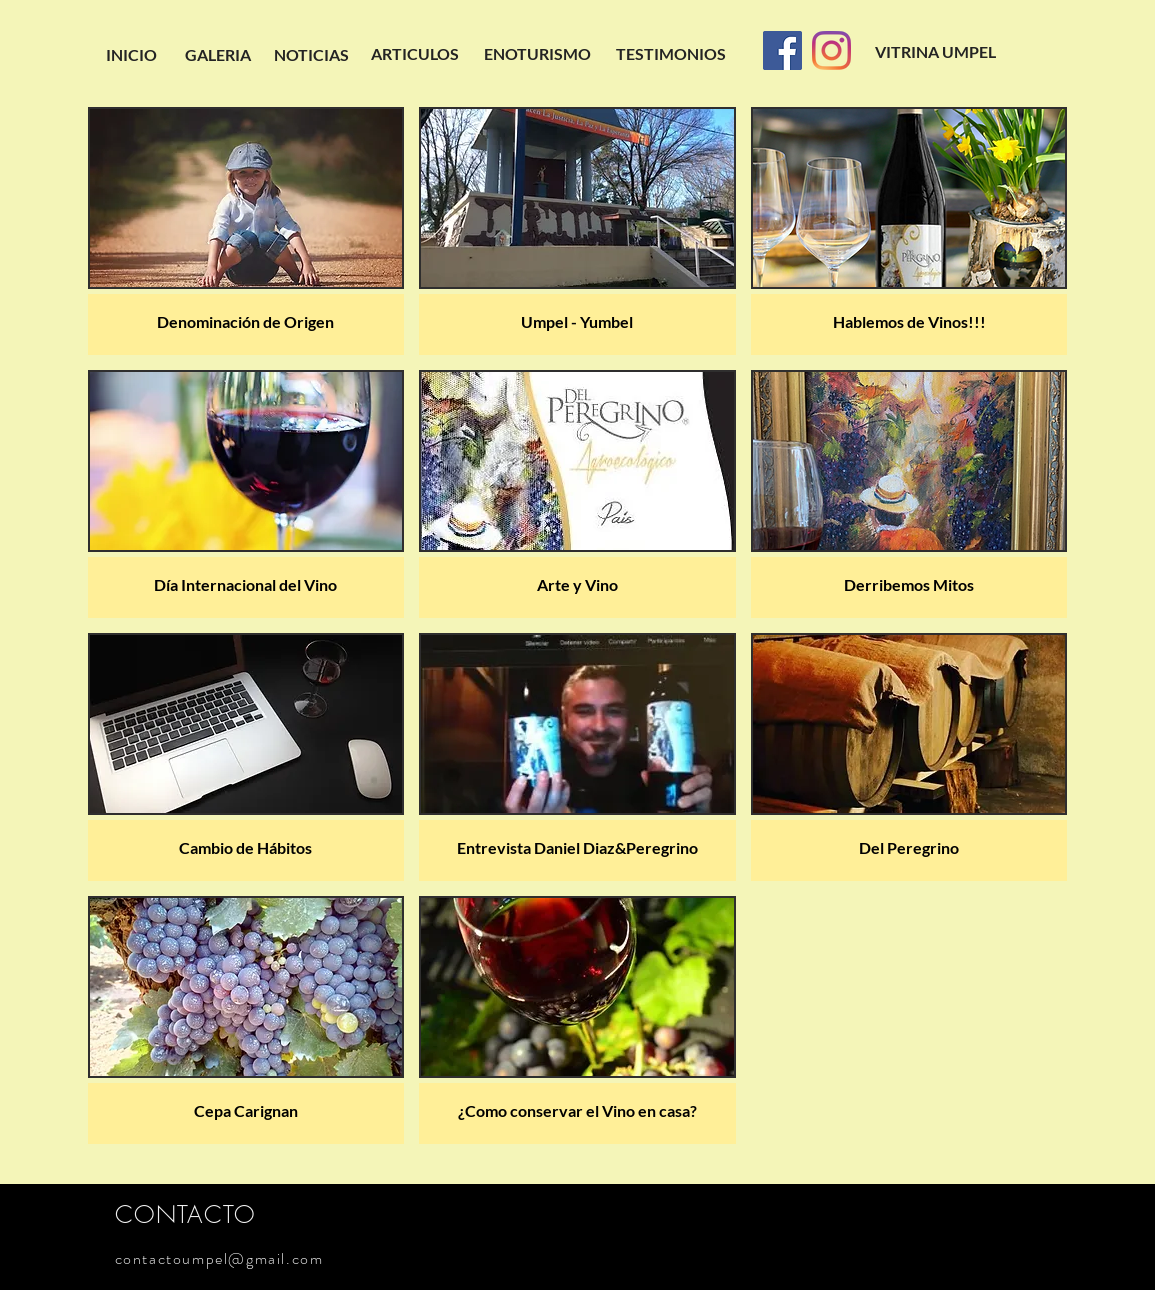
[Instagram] (831, 50)
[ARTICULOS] (415, 54)
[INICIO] (131, 55)
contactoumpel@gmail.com (219, 1258)
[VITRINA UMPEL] (936, 52)
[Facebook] (782, 50)
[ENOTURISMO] (538, 54)
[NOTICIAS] (311, 55)
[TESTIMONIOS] (671, 54)
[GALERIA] (218, 55)
